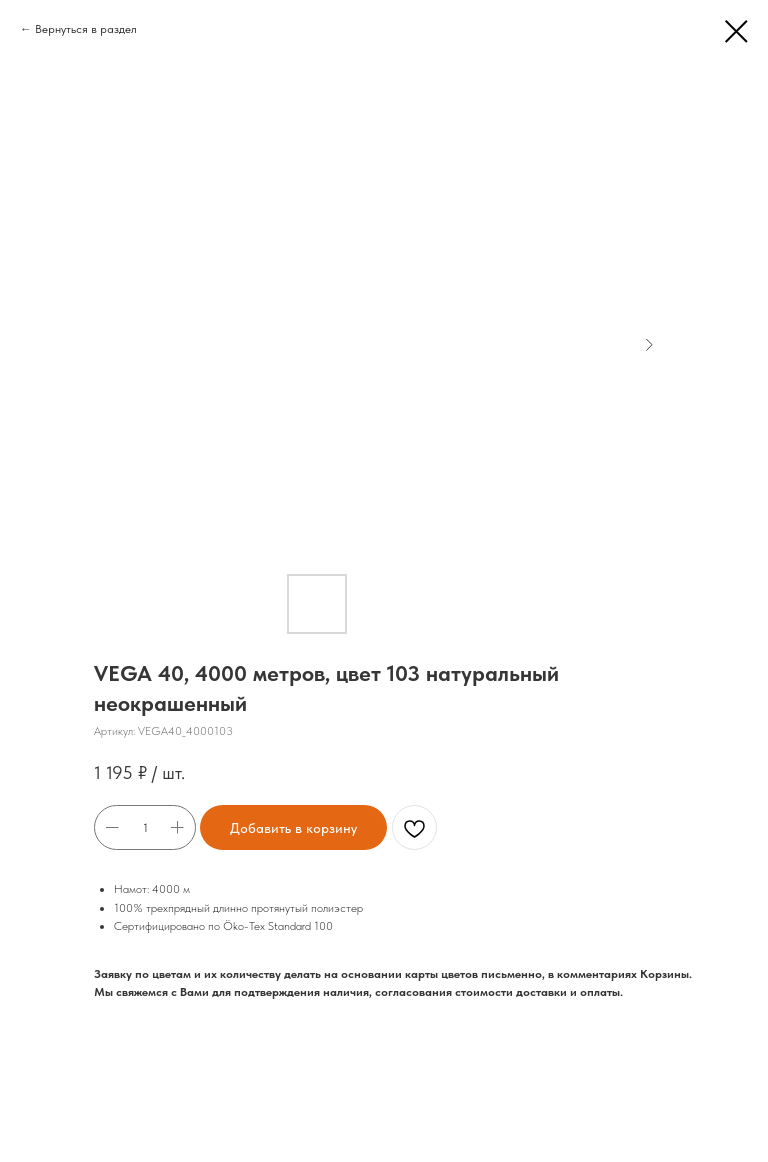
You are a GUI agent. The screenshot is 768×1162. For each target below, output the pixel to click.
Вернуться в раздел (86, 29)
